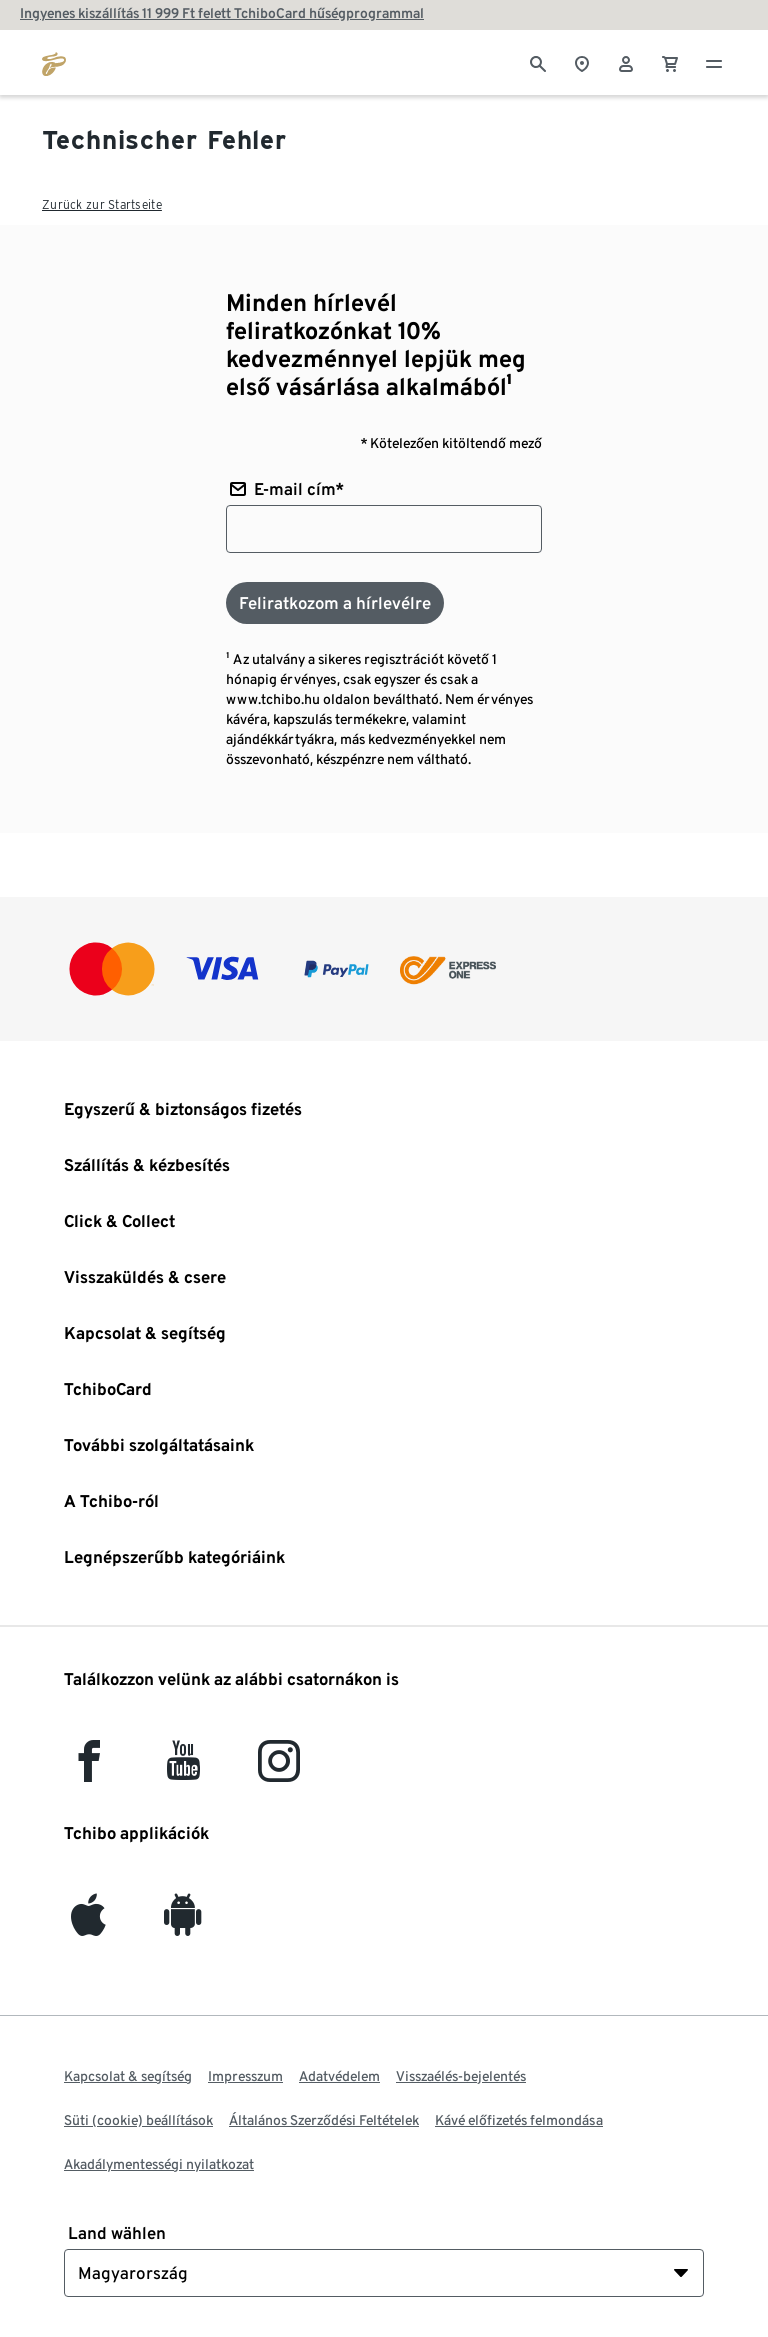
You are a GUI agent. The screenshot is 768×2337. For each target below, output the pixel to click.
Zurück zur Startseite (102, 204)
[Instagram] (279, 1770)
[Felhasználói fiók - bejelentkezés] (626, 62)
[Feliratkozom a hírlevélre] (335, 603)
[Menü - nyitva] (714, 62)
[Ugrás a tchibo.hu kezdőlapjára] (54, 62)
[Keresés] (538, 62)
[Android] (183, 1924)
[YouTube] (184, 1770)
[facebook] (89, 1770)
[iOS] (88, 1924)
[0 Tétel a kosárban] (670, 62)
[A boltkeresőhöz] (582, 62)
